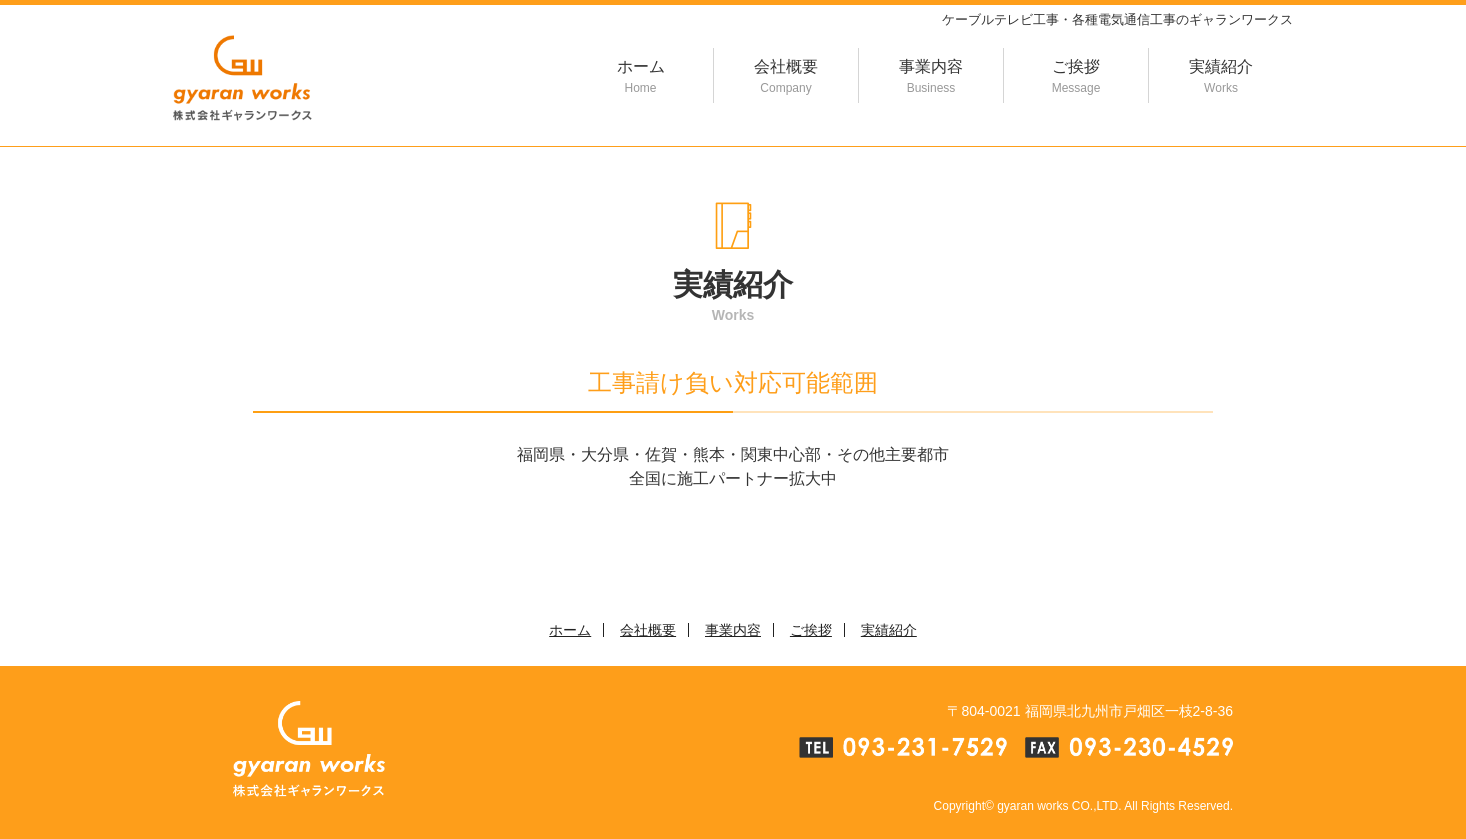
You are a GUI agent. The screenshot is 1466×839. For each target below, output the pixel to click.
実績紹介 (1221, 77)
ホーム (640, 77)
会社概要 (786, 77)
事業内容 (931, 77)
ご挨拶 (1076, 77)
